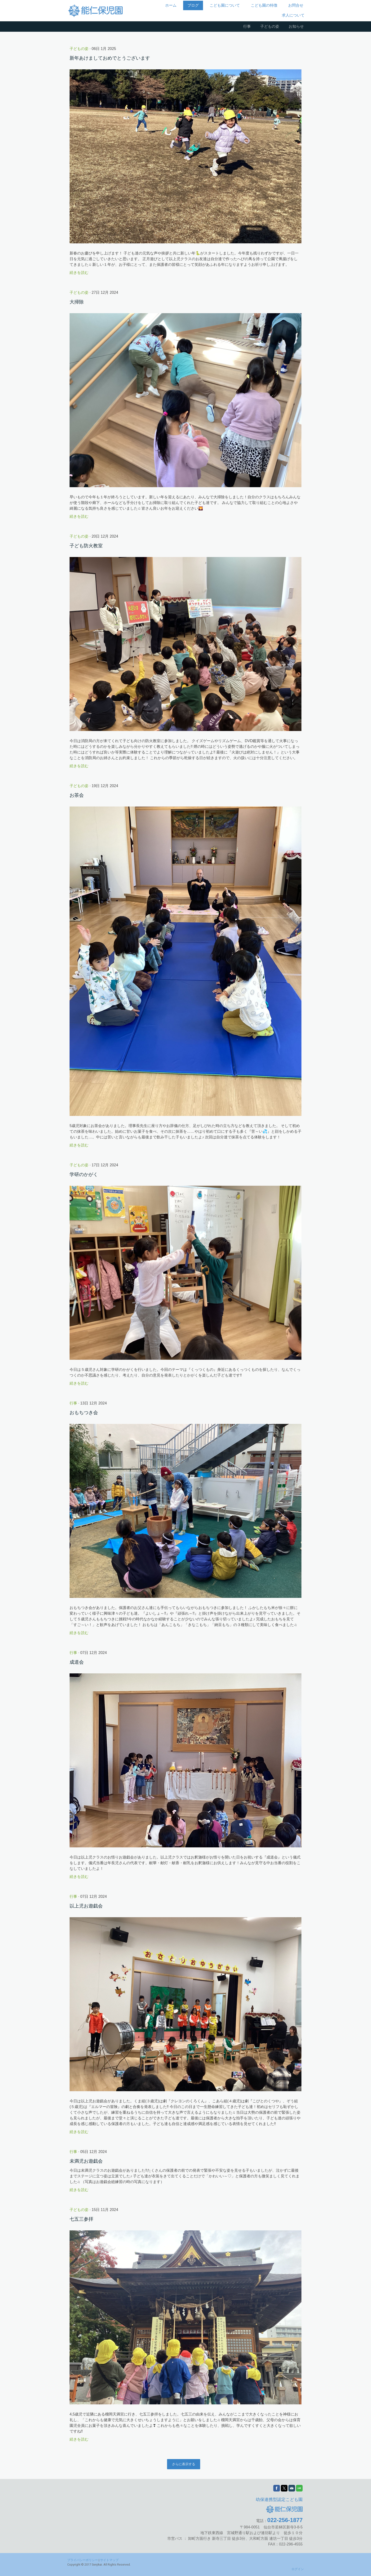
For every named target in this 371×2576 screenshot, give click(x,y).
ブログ (193, 5)
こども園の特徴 (264, 5)
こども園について (225, 5)
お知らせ (296, 26)
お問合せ (295, 5)
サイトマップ (109, 2560)
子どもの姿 (269, 26)
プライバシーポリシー (82, 2560)
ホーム (171, 5)
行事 (247, 26)
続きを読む (79, 273)
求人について (293, 15)
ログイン (298, 2569)
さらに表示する (183, 2464)
